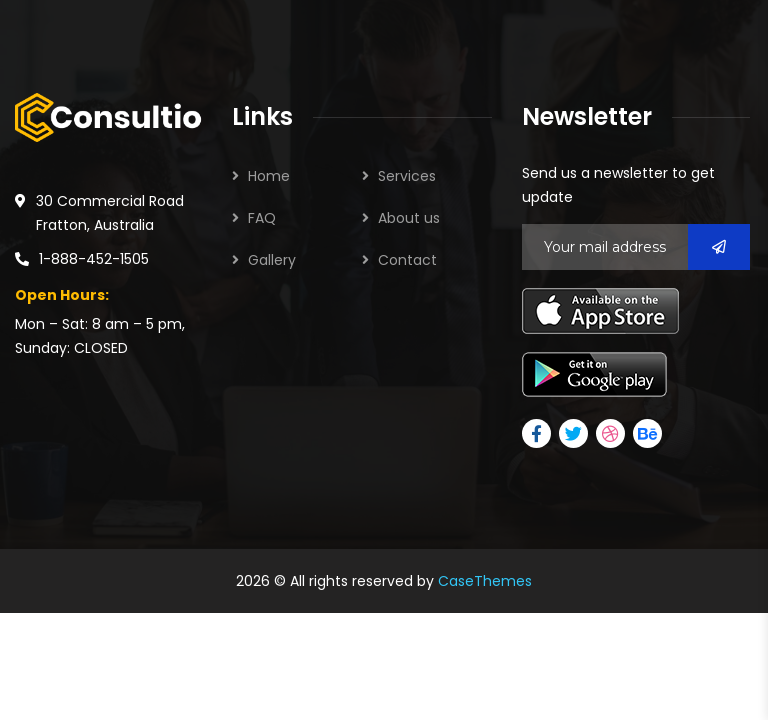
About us (409, 218)
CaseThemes (485, 581)
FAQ (262, 218)
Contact (407, 260)
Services (407, 176)
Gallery (272, 260)
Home (269, 176)
